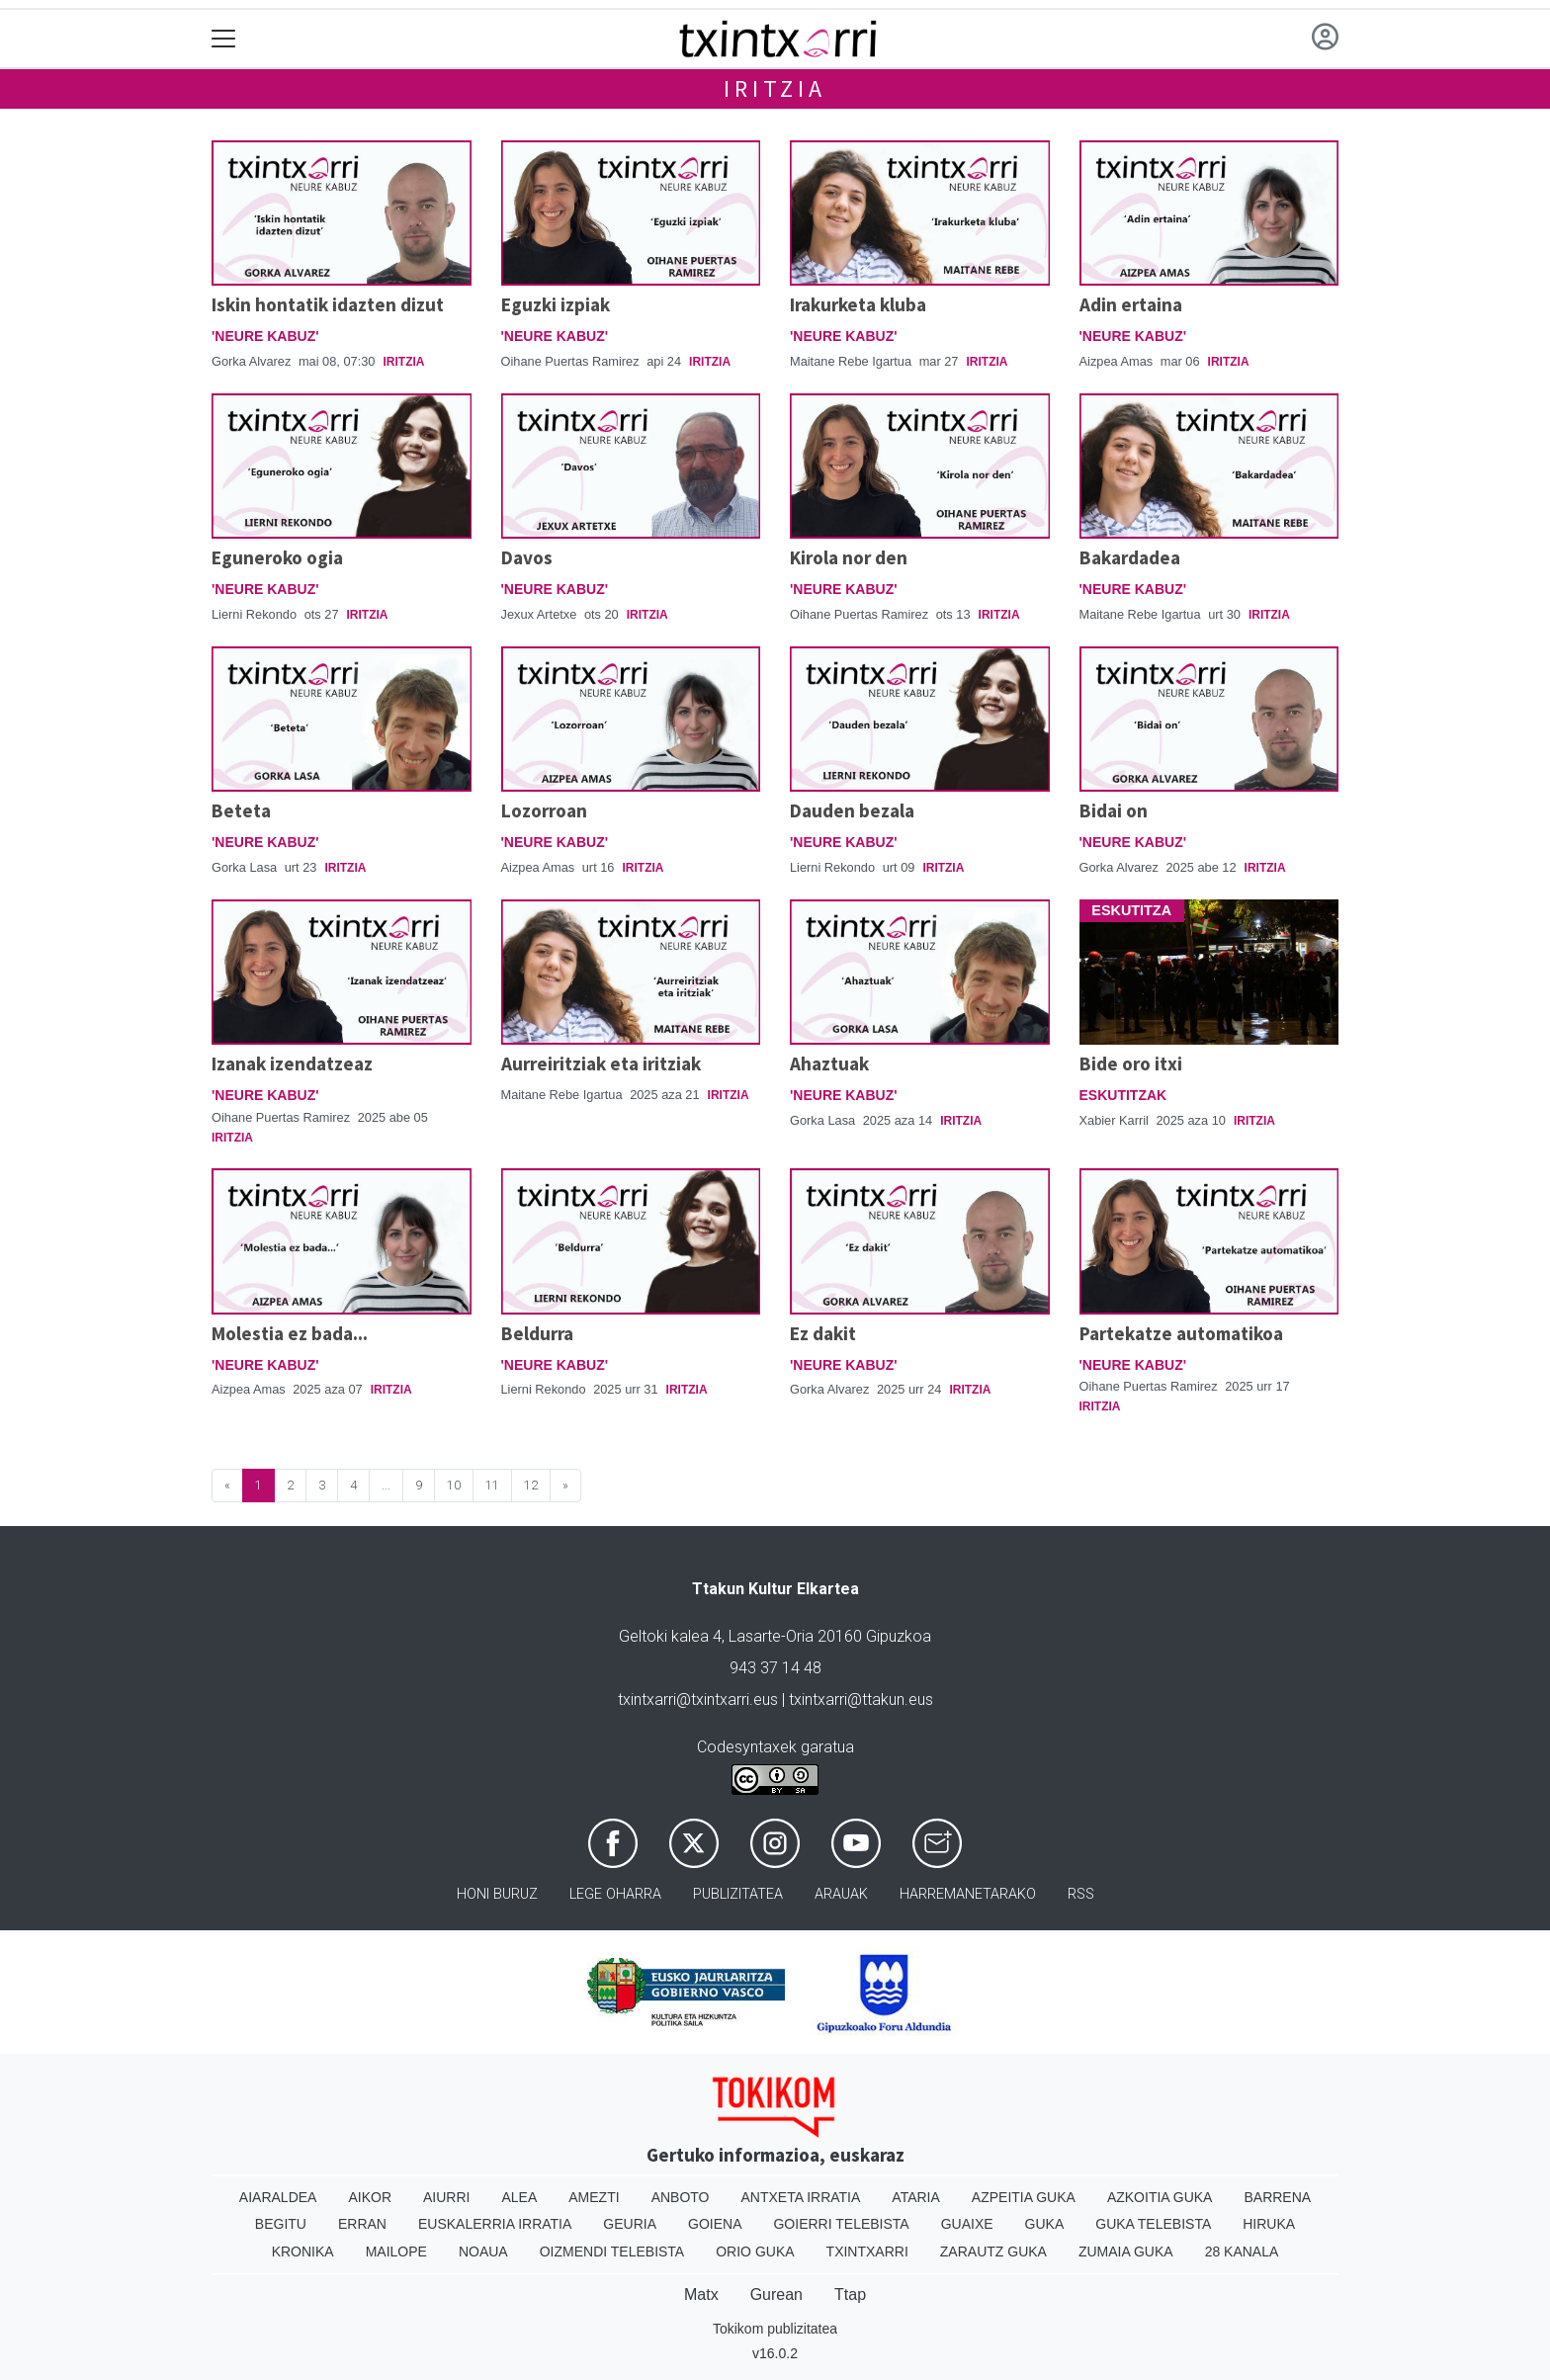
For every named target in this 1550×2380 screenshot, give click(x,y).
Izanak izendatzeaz (292, 1063)
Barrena (1277, 2197)
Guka (1045, 2224)
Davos (527, 557)
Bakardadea (1129, 557)
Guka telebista (1153, 2224)
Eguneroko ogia (277, 557)
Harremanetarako (968, 1894)
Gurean (776, 2294)
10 (454, 1485)
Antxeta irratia (801, 2197)
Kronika (303, 2251)
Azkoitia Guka (1160, 2197)
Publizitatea (738, 1894)
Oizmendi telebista (612, 2251)
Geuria (629, 2224)
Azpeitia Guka (1024, 2197)
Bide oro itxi (1130, 1063)
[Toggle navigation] (224, 39)
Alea (519, 2197)
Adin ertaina (1130, 304)
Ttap (850, 2294)
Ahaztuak (829, 1063)
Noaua (483, 2251)
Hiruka (1269, 2224)
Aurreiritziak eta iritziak (601, 1063)
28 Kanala (1242, 2251)
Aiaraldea (278, 2197)
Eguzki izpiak (555, 304)
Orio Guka (755, 2251)
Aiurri (446, 2197)
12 (531, 1485)
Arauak (841, 1894)
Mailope (396, 2251)
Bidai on (1113, 810)
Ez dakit (823, 1333)
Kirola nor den (848, 557)
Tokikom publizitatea (775, 2329)
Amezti (593, 2197)
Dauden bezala (852, 810)
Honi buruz (497, 1894)
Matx (701, 2294)
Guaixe (967, 2224)
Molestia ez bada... (290, 1333)
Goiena (714, 2224)
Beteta (241, 810)
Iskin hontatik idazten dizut (328, 304)
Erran (362, 2224)
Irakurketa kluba (858, 304)
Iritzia (775, 88)
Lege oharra (615, 1894)
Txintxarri (867, 2251)
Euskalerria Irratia (494, 2224)
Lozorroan (544, 810)
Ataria (916, 2197)
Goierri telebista (840, 2224)
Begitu (280, 2224)
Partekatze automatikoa (1181, 1333)
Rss (1081, 1894)
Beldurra (537, 1333)
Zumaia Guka (1125, 2251)
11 (492, 1485)
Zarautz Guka (993, 2251)
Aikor (369, 2197)
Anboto (680, 2197)
